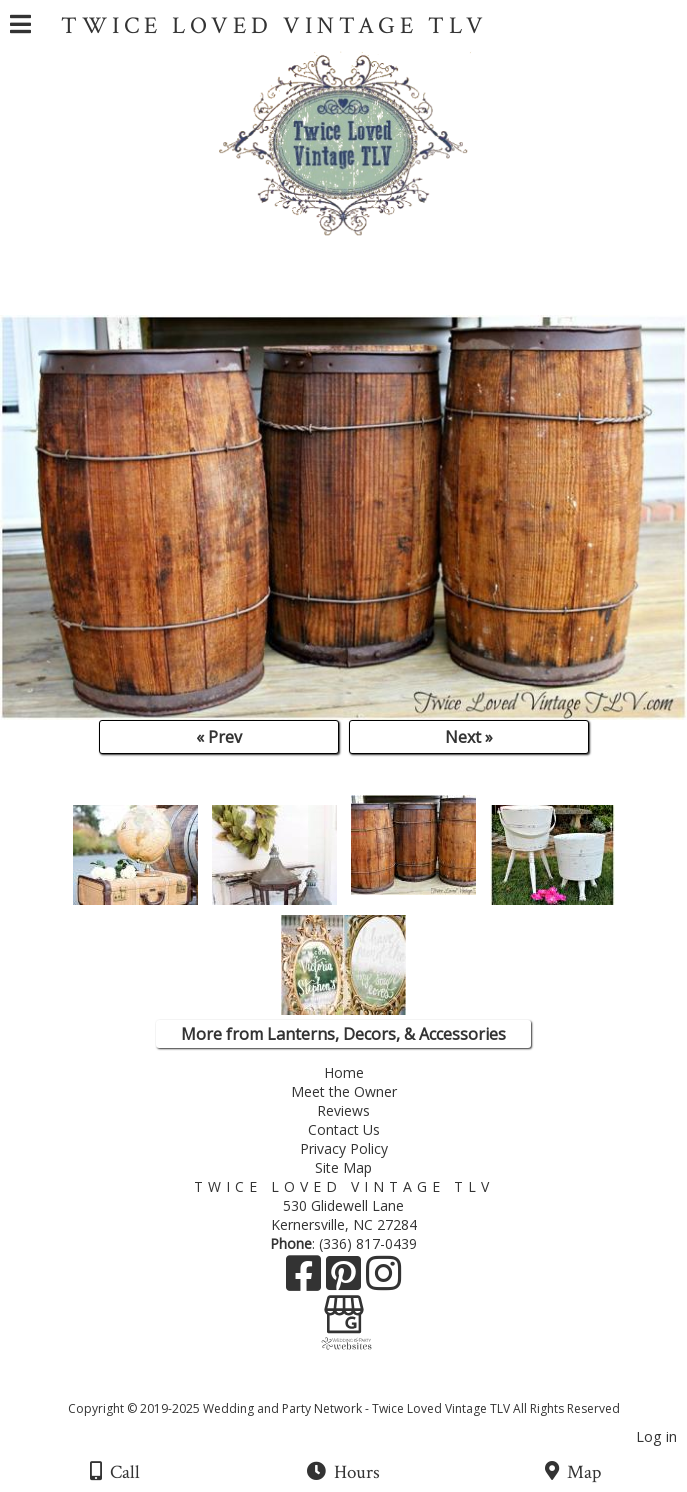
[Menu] (20, 27)
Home (344, 1072)
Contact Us (344, 1129)
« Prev (219, 737)
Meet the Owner (348, 1091)
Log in (656, 1436)
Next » (469, 737)
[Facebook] (306, 1280)
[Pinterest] (346, 1280)
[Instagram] (383, 1280)
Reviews (343, 1110)
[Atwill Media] (361, 1386)
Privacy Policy (344, 1148)
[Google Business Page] (344, 1307)
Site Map (343, 1167)
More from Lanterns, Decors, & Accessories (343, 1034)
